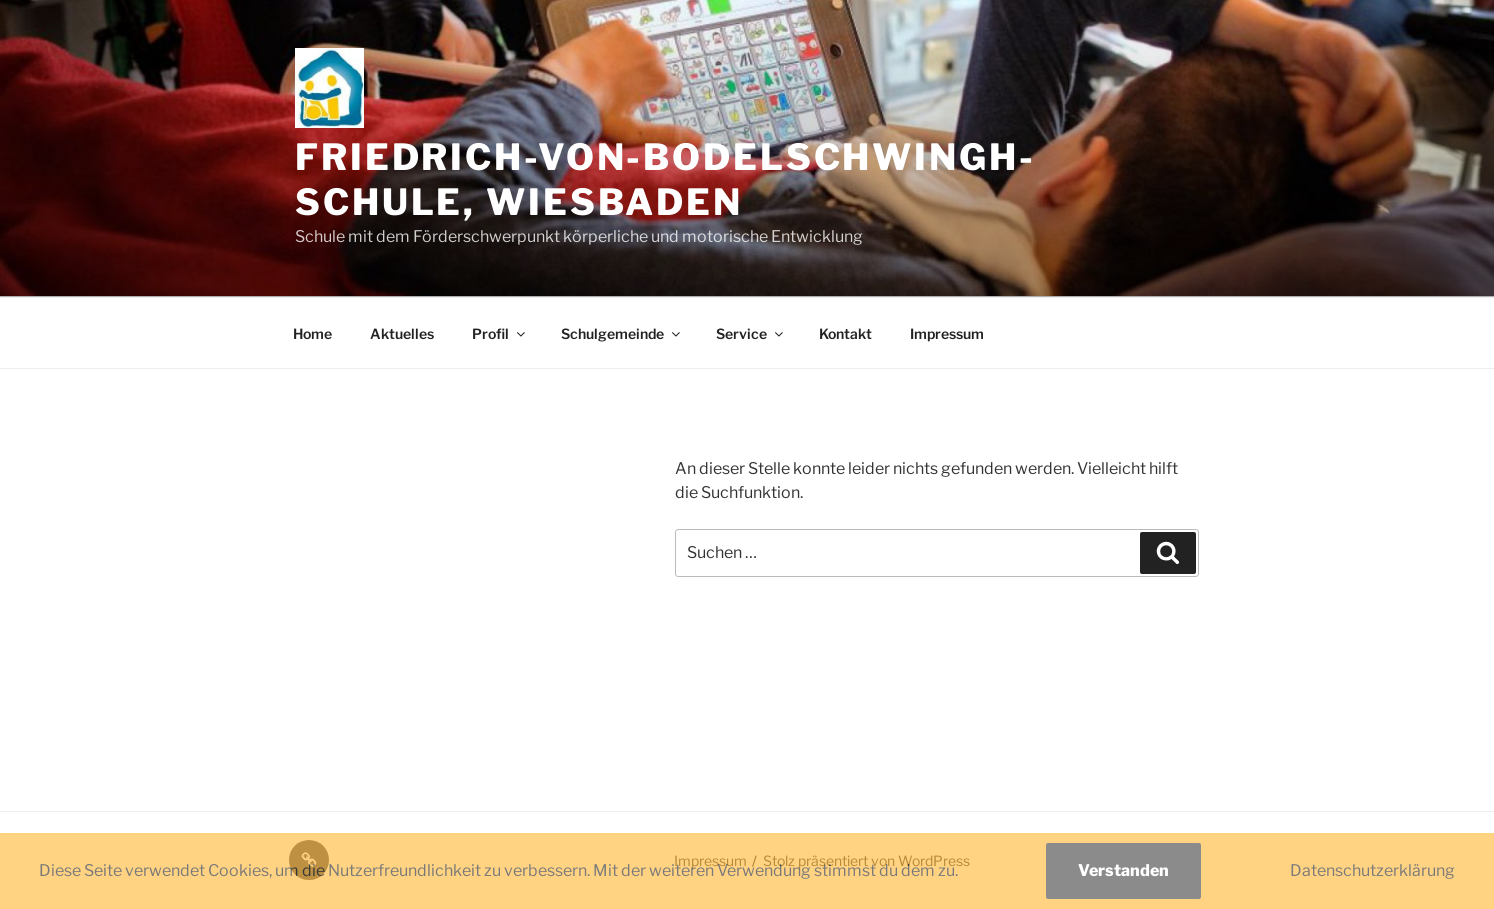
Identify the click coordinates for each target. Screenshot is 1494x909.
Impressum (947, 333)
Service (751, 333)
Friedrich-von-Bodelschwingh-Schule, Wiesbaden (665, 179)
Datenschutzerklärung (1372, 870)
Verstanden (1123, 870)
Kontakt (845, 333)
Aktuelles (402, 333)
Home (312, 333)
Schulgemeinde (622, 333)
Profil (500, 333)
